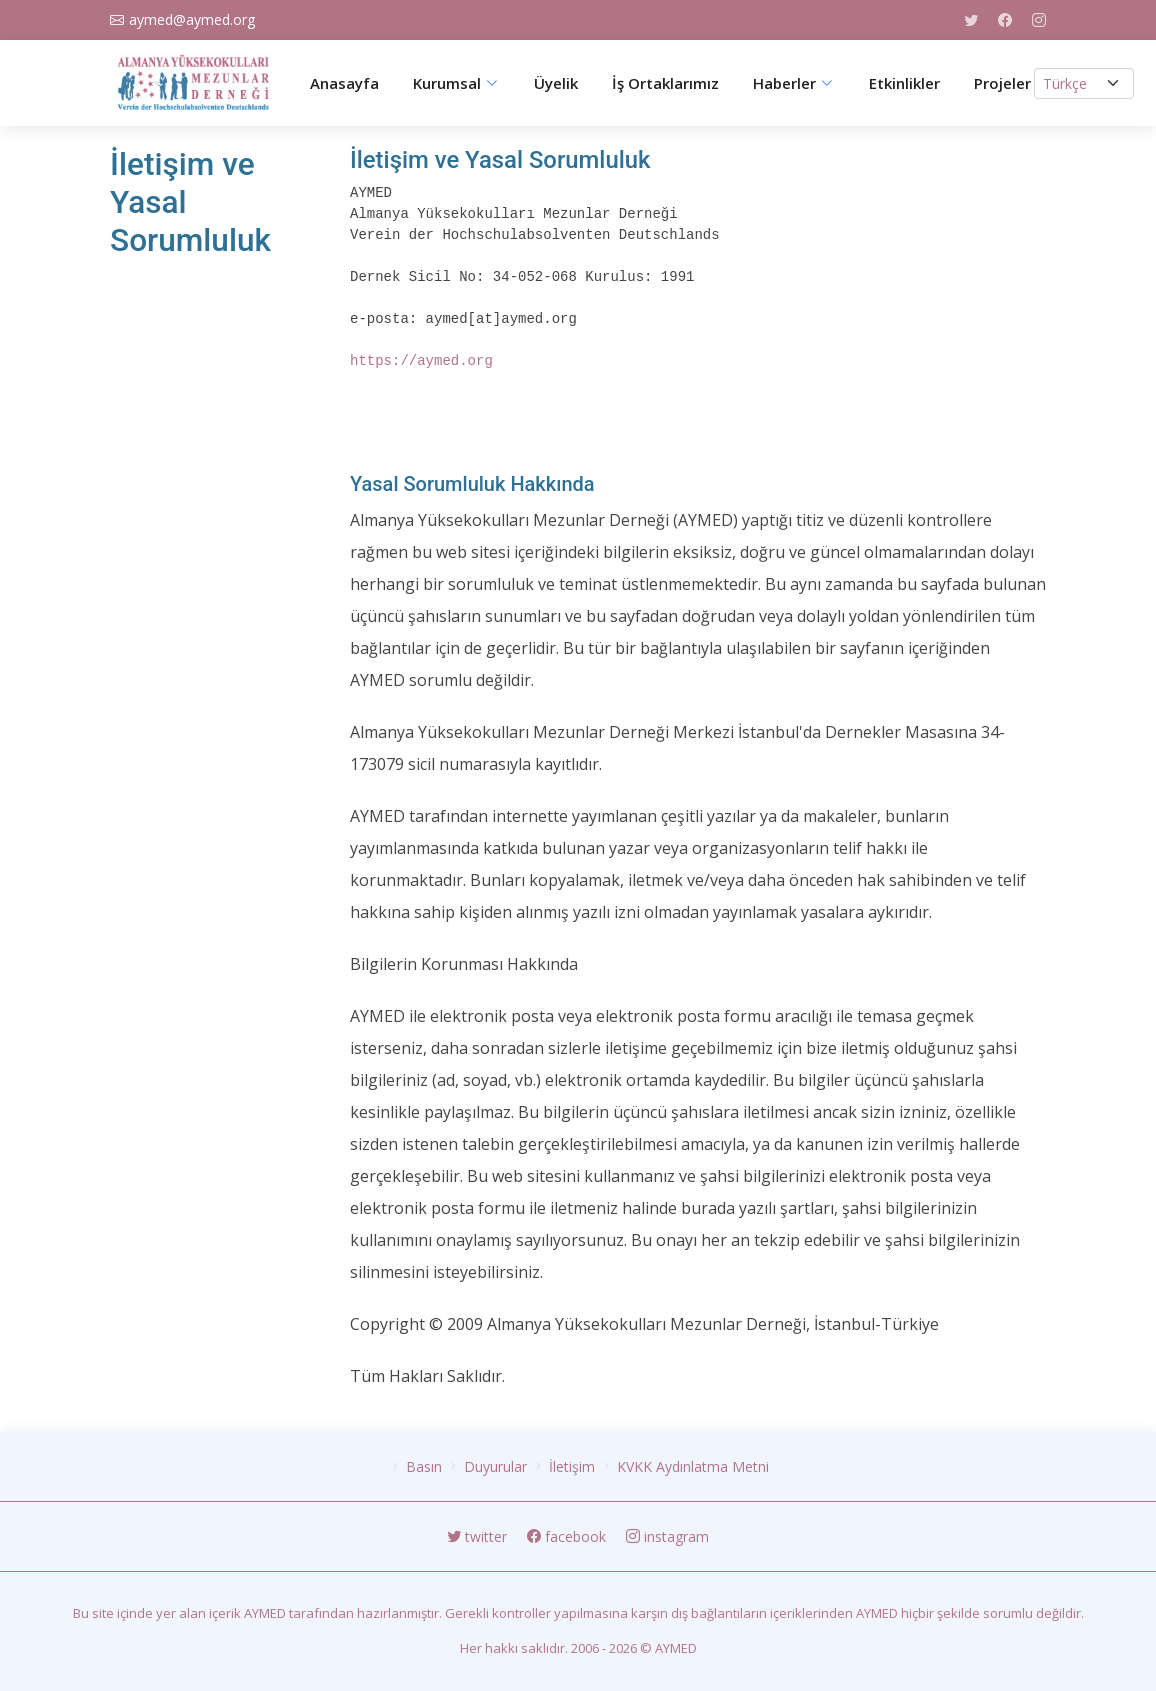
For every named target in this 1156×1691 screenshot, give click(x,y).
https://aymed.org (421, 361)
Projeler (1002, 83)
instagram (667, 1536)
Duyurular (495, 1466)
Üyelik (556, 83)
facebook (568, 1536)
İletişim (572, 1466)
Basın (424, 1466)
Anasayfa (344, 83)
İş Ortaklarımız (665, 83)
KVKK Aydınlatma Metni (693, 1466)
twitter (479, 1536)
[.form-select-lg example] (1084, 83)
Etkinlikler (904, 83)
